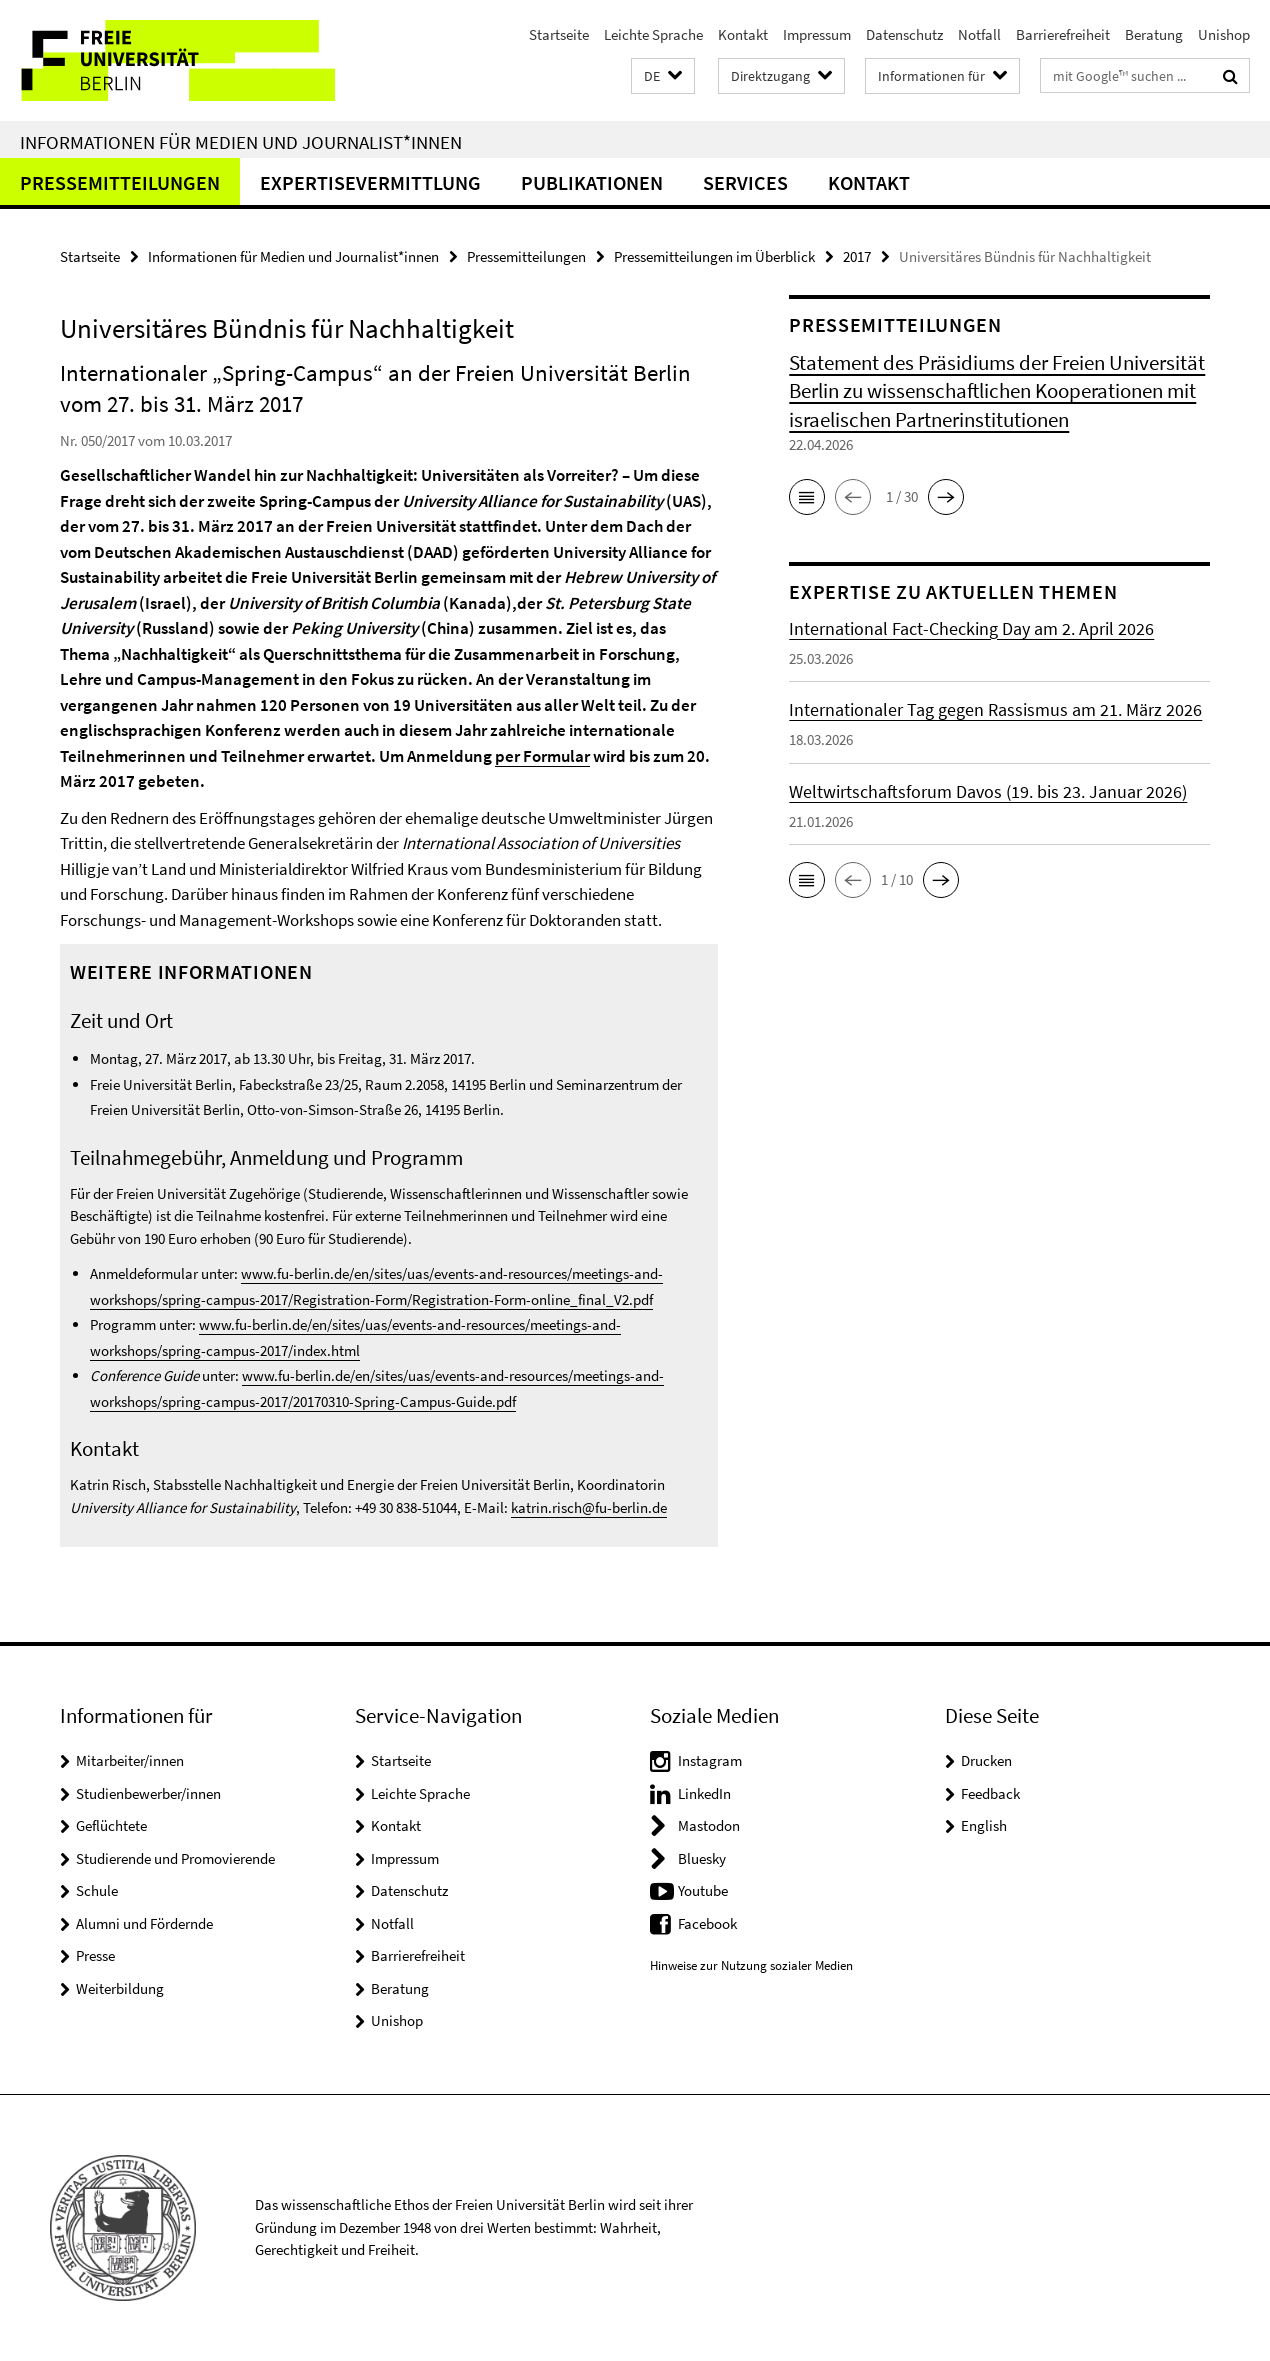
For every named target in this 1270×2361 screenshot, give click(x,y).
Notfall (979, 34)
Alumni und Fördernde (144, 1923)
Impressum (817, 34)
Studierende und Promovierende (175, 1858)
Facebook (707, 1923)
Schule (97, 1890)
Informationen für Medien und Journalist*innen (241, 142)
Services (745, 182)
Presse (95, 1955)
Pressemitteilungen (120, 182)
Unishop (1224, 34)
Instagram (710, 1760)
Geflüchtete (111, 1825)
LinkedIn (704, 1793)
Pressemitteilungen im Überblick (714, 256)
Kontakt (743, 34)
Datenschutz (904, 34)
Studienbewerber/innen (148, 1793)
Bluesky (702, 1858)
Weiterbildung (120, 1988)
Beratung (1154, 34)
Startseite (559, 34)
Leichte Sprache (653, 34)
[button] (663, 76)
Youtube (703, 1890)
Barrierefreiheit (1063, 34)
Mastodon (709, 1825)
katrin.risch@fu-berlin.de (589, 1507)
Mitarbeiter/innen (130, 1760)
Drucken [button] (986, 1760)
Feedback (990, 1793)
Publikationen (592, 182)
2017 (857, 256)
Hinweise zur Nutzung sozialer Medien (751, 1965)
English (984, 1825)
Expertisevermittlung (370, 182)
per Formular (542, 756)
